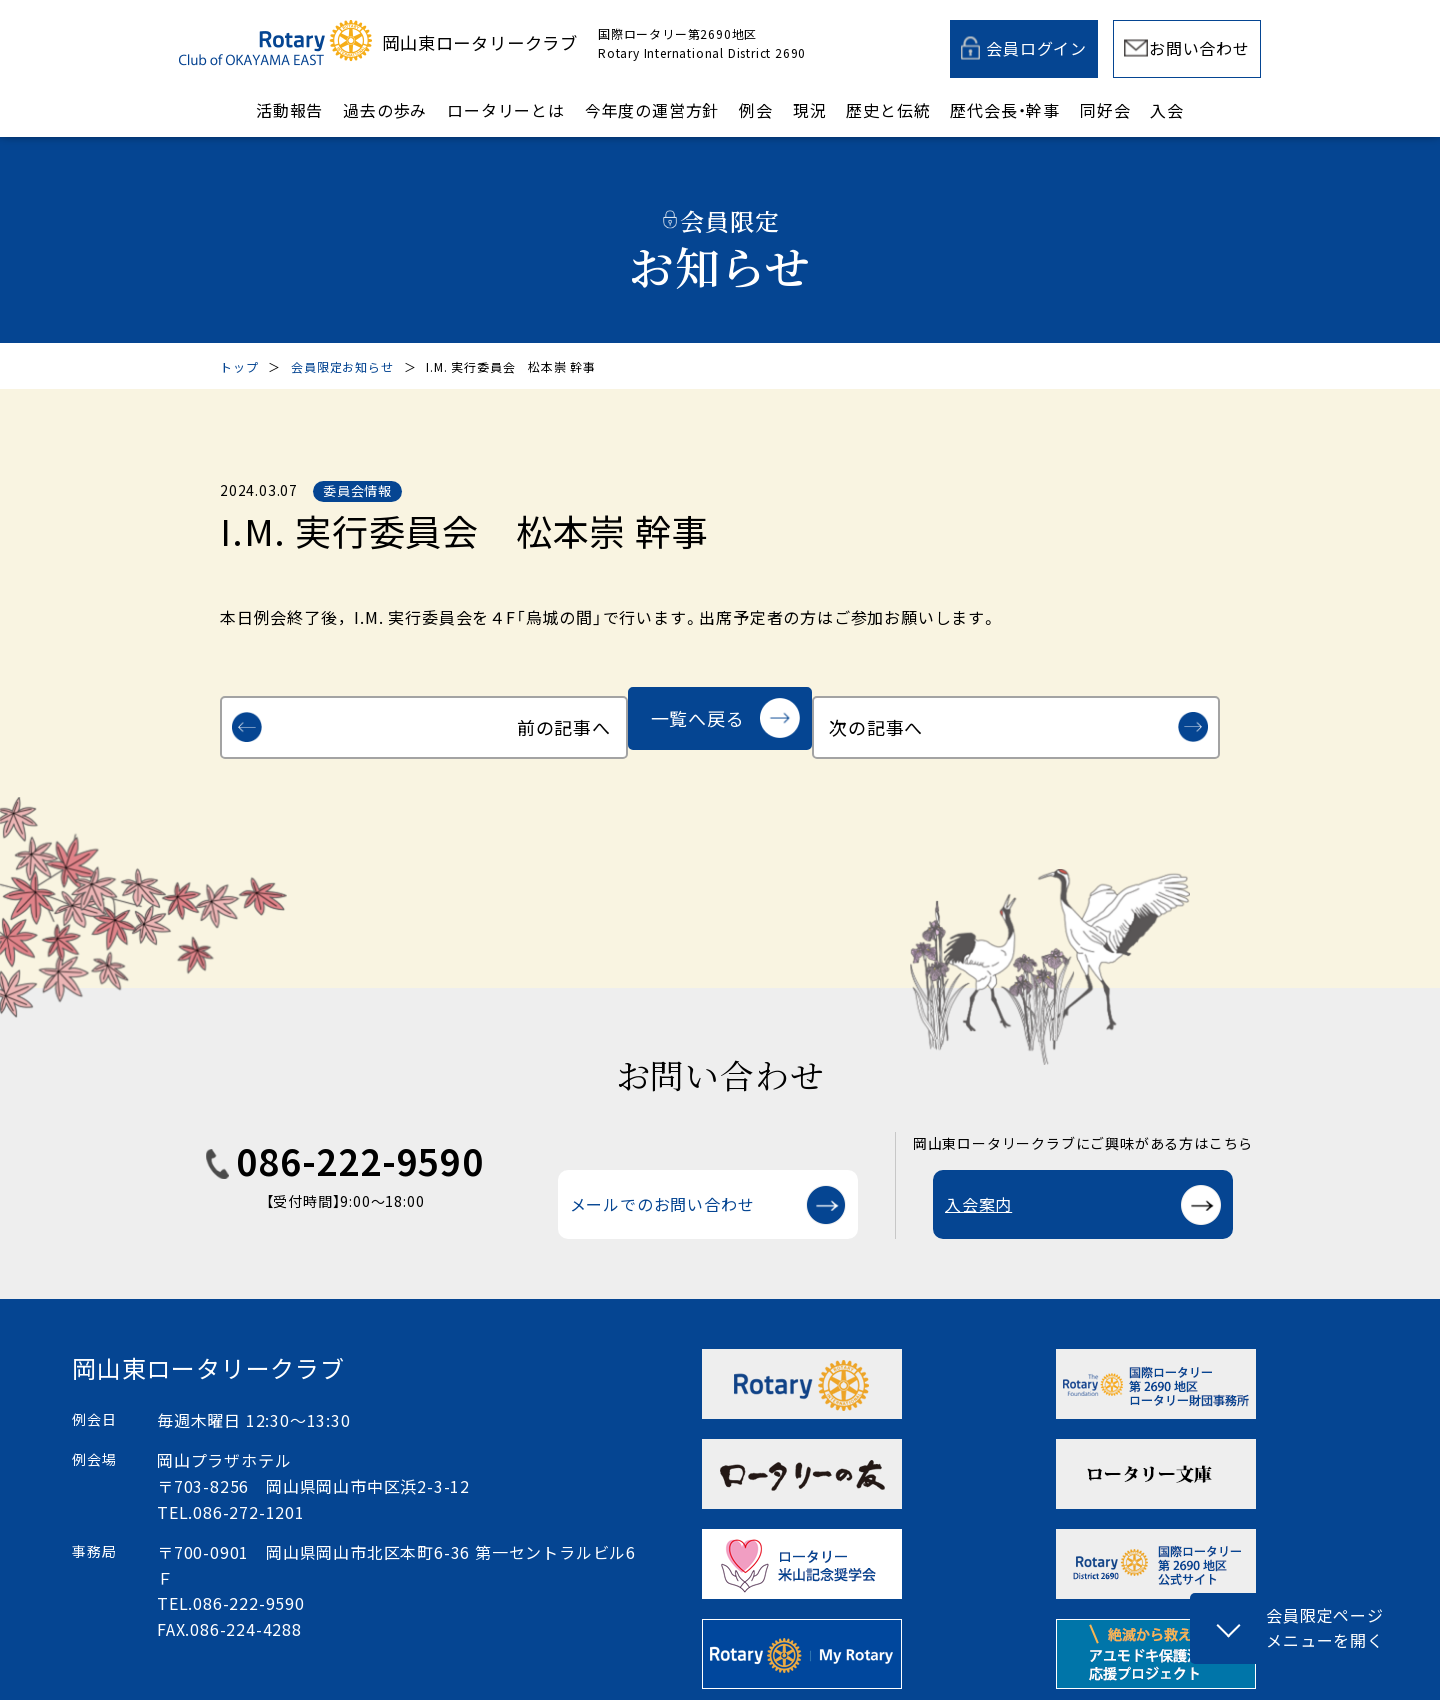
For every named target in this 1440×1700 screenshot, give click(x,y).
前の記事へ (336, 718)
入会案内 (978, 1185)
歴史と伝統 (888, 110)
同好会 (1105, 110)
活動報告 (289, 110)
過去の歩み (385, 110)
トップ (239, 366)
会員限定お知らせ (342, 366)
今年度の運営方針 (652, 110)
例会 (756, 110)
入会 (1167, 110)
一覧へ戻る (698, 718)
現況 (810, 110)
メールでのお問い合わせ (662, 1185)
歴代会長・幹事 (1005, 110)
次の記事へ (1104, 718)
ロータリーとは (506, 110)
